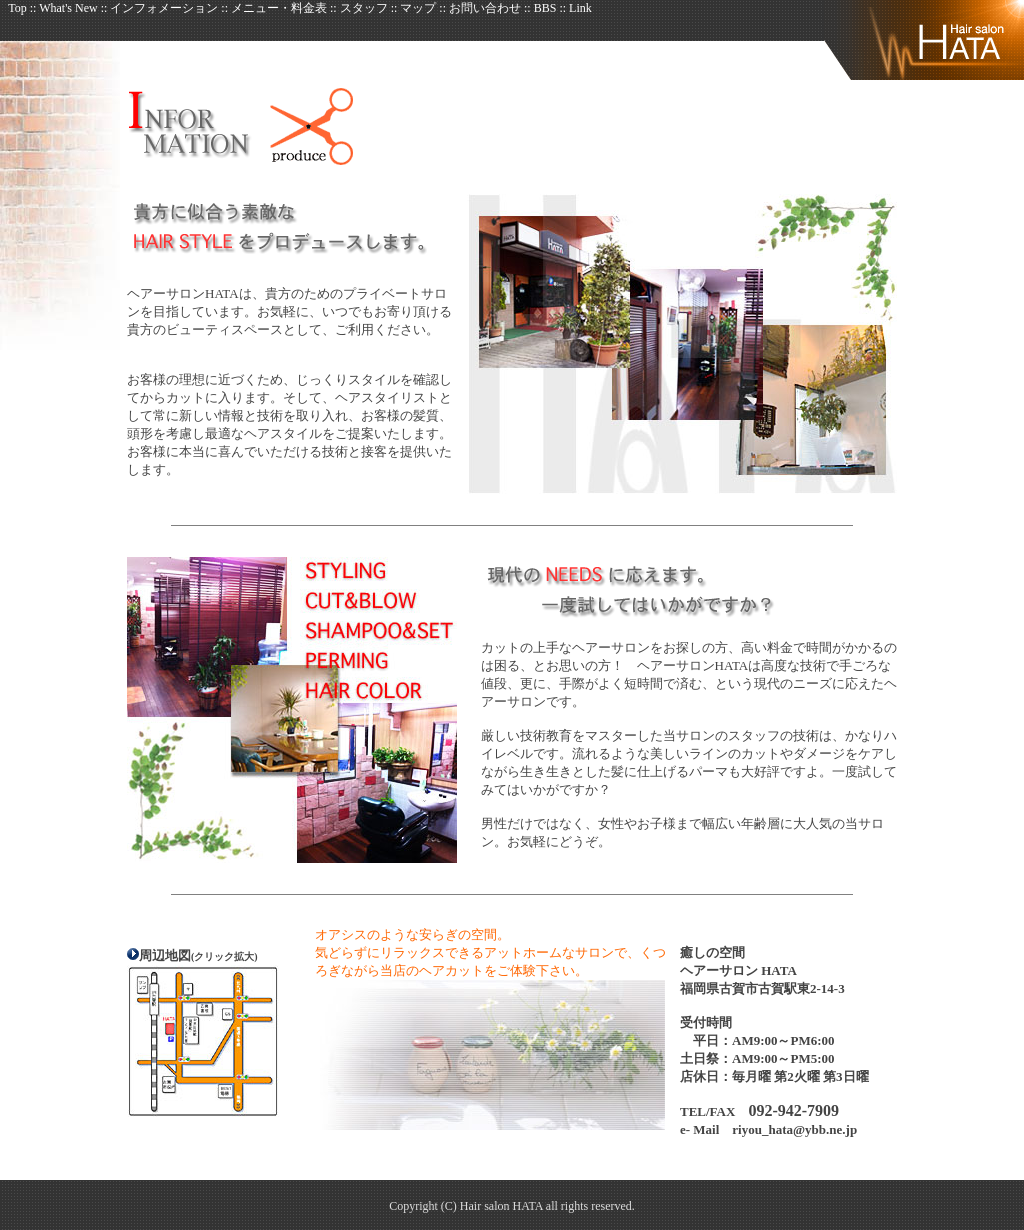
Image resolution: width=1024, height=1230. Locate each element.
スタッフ (364, 8)
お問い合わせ (485, 8)
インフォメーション (165, 8)
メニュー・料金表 (279, 8)
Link (580, 8)
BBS (547, 8)
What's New (68, 8)
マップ (418, 8)
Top (19, 8)
